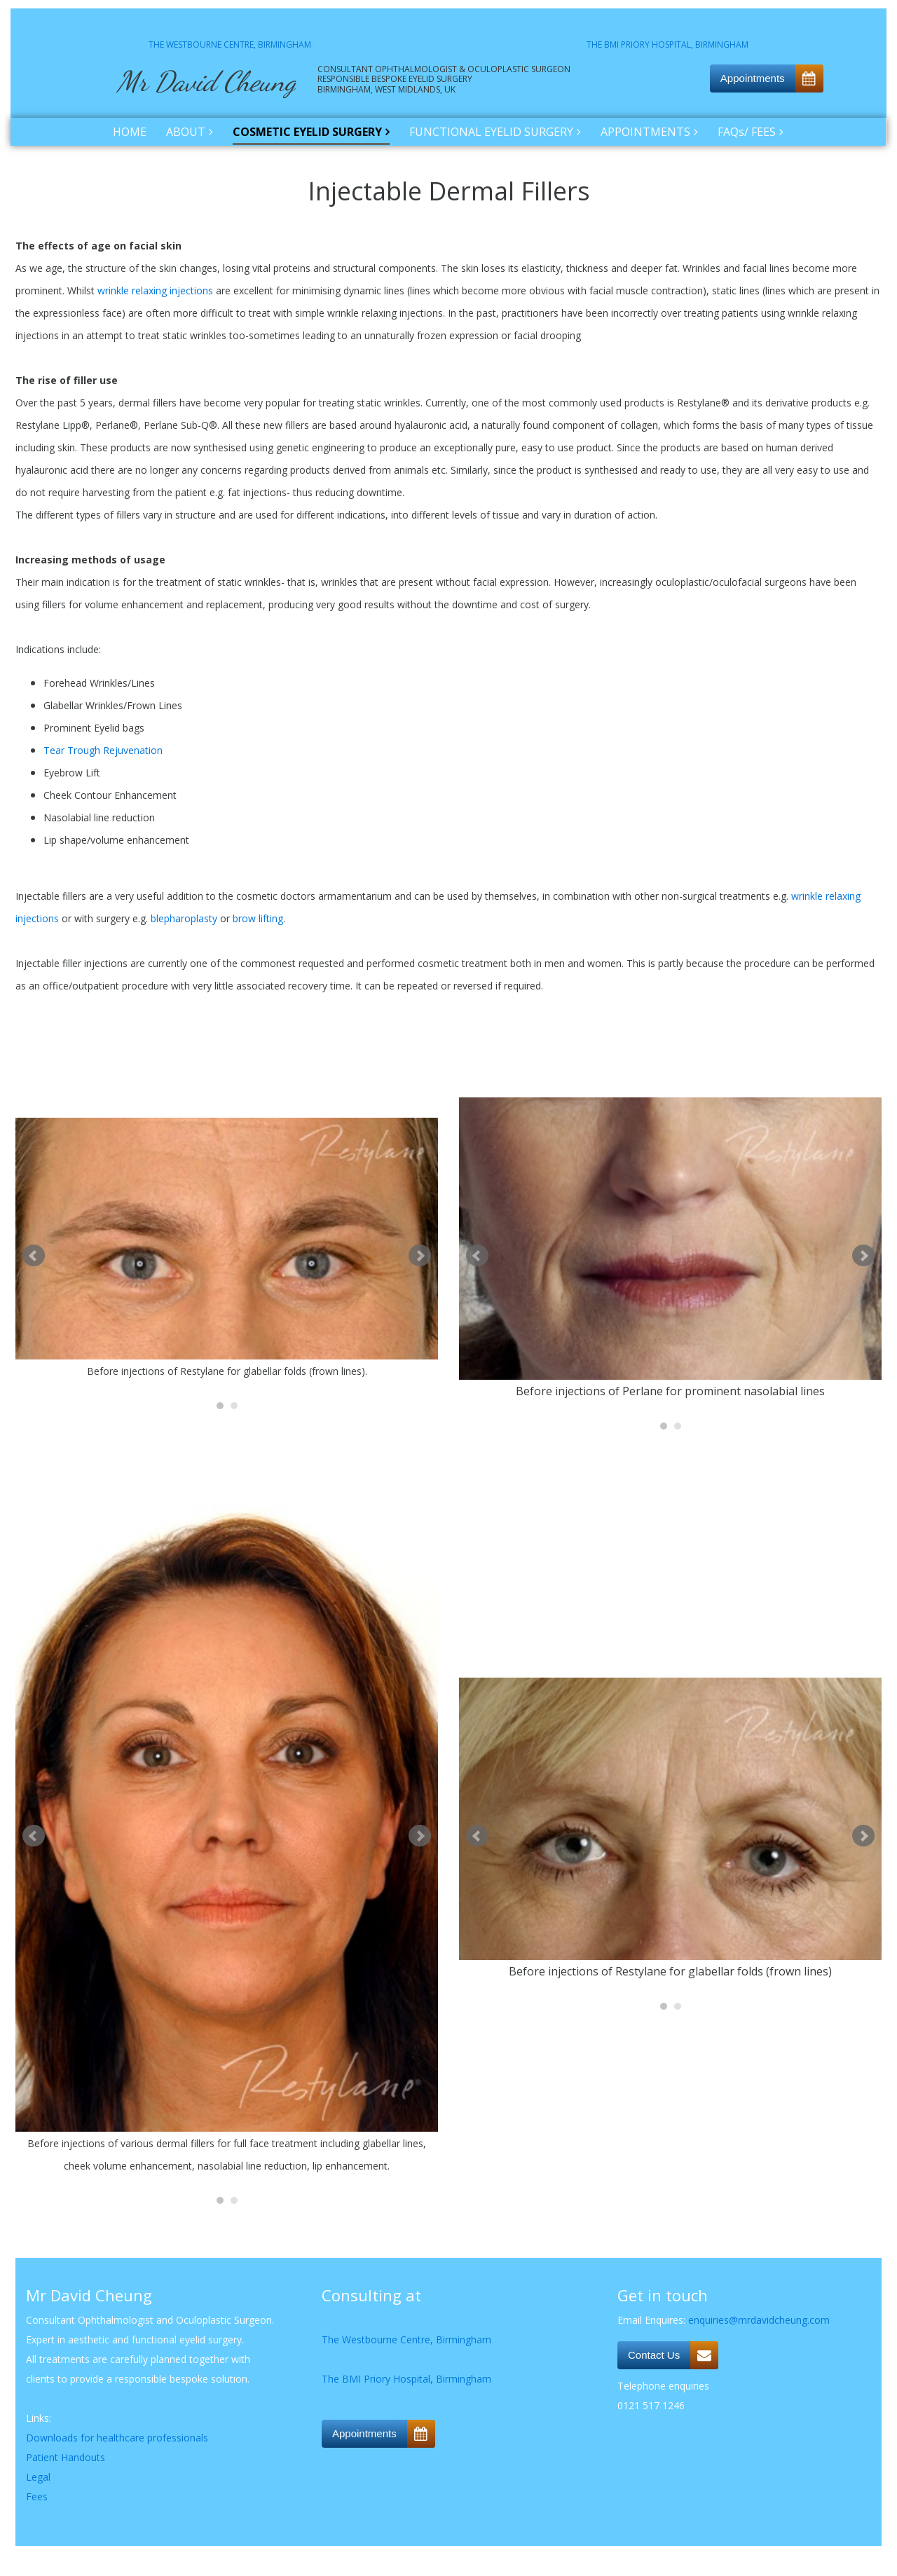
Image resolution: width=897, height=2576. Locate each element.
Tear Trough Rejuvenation (103, 750)
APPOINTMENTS (645, 131)
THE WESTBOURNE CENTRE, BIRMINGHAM (230, 44)
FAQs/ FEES (747, 131)
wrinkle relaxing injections (155, 290)
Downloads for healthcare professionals (117, 2437)
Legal (38, 2476)
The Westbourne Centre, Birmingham (406, 2339)
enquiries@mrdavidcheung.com (759, 2320)
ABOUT (185, 131)
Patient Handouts (65, 2457)
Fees (37, 2496)
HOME (129, 131)
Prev (33, 1256)
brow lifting (258, 918)
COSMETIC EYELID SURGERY (307, 131)
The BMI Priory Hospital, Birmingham (406, 2378)
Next (420, 1256)
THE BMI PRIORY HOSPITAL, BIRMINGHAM (667, 44)
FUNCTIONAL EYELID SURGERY (491, 131)
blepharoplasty (184, 918)
